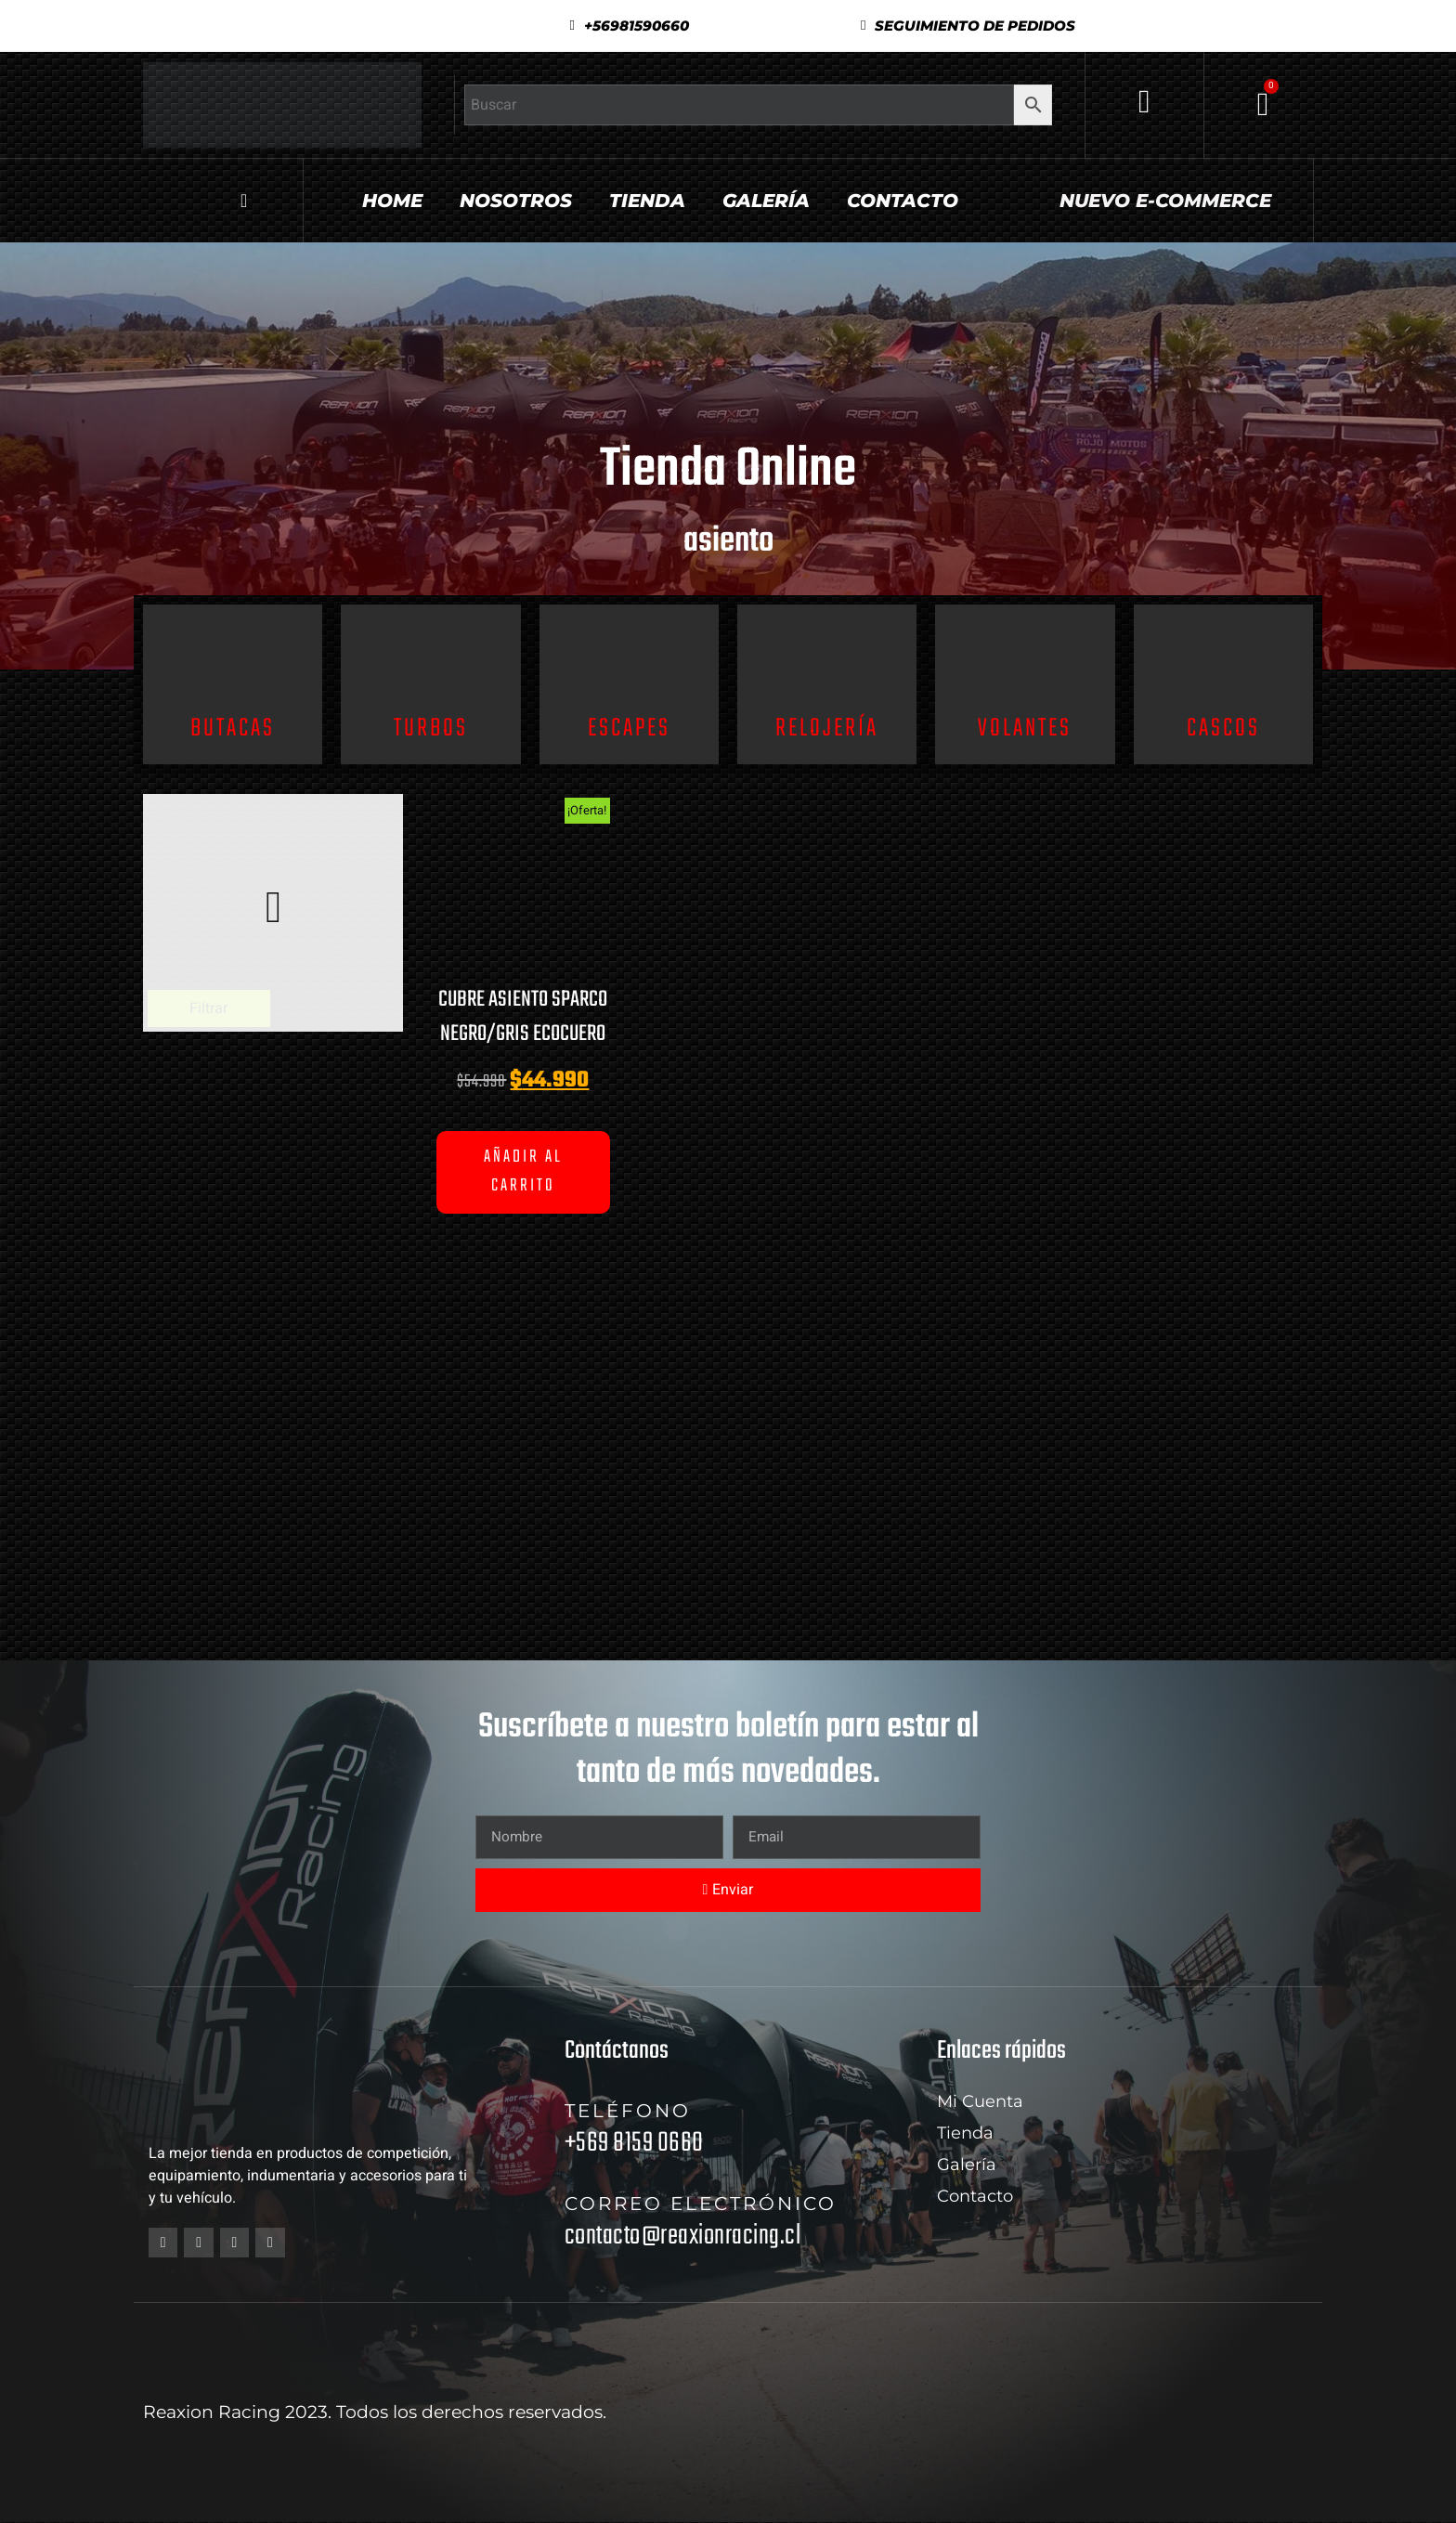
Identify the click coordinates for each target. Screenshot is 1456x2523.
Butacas (232, 728)
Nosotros (516, 200)
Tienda (647, 200)
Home (392, 200)
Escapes (629, 728)
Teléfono (628, 2111)
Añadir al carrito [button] (523, 1172)
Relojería (826, 728)
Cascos (1223, 728)
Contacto (902, 200)
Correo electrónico (701, 2203)
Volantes (1025, 728)
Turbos (431, 728)
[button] (968, 25)
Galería (766, 200)
